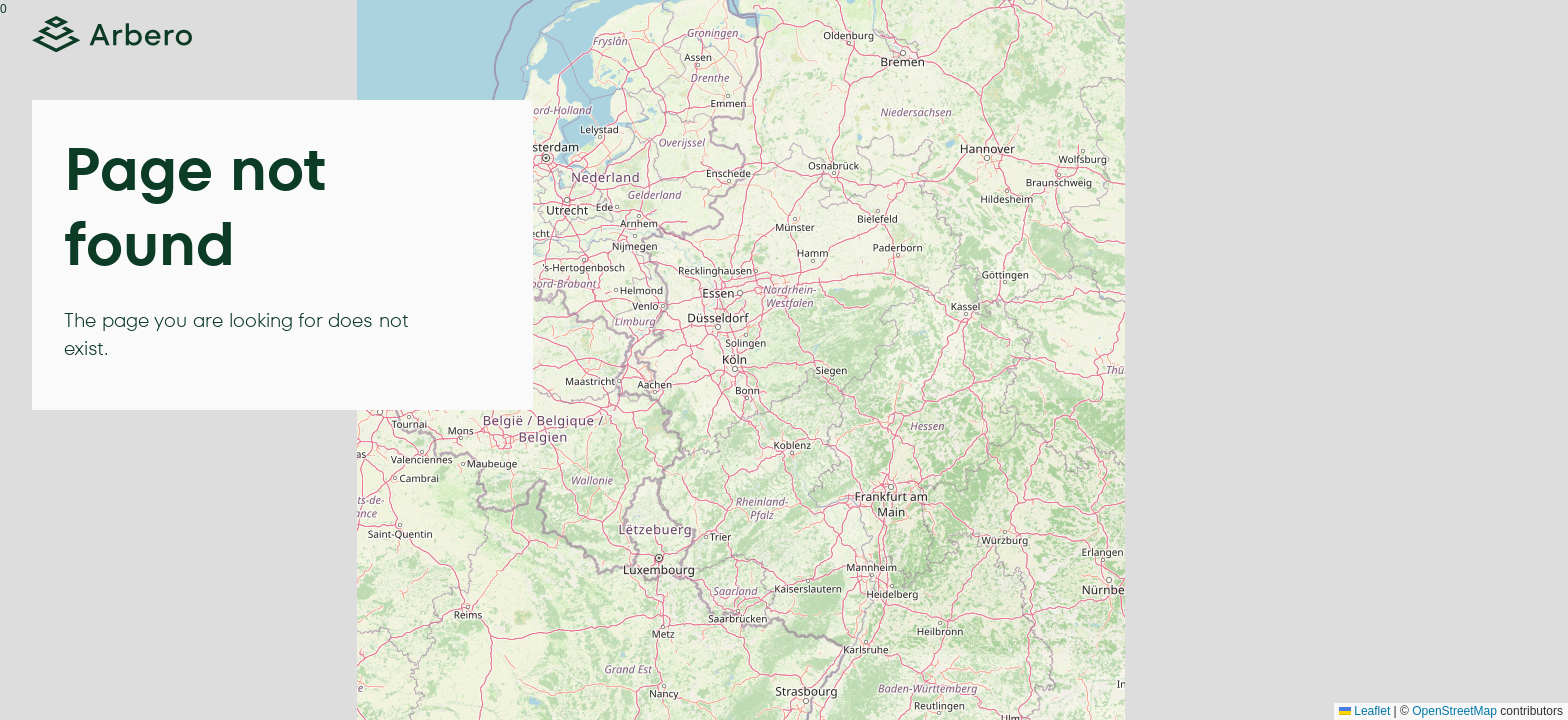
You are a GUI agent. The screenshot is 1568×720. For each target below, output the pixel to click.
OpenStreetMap (1454, 711)
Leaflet (1364, 711)
